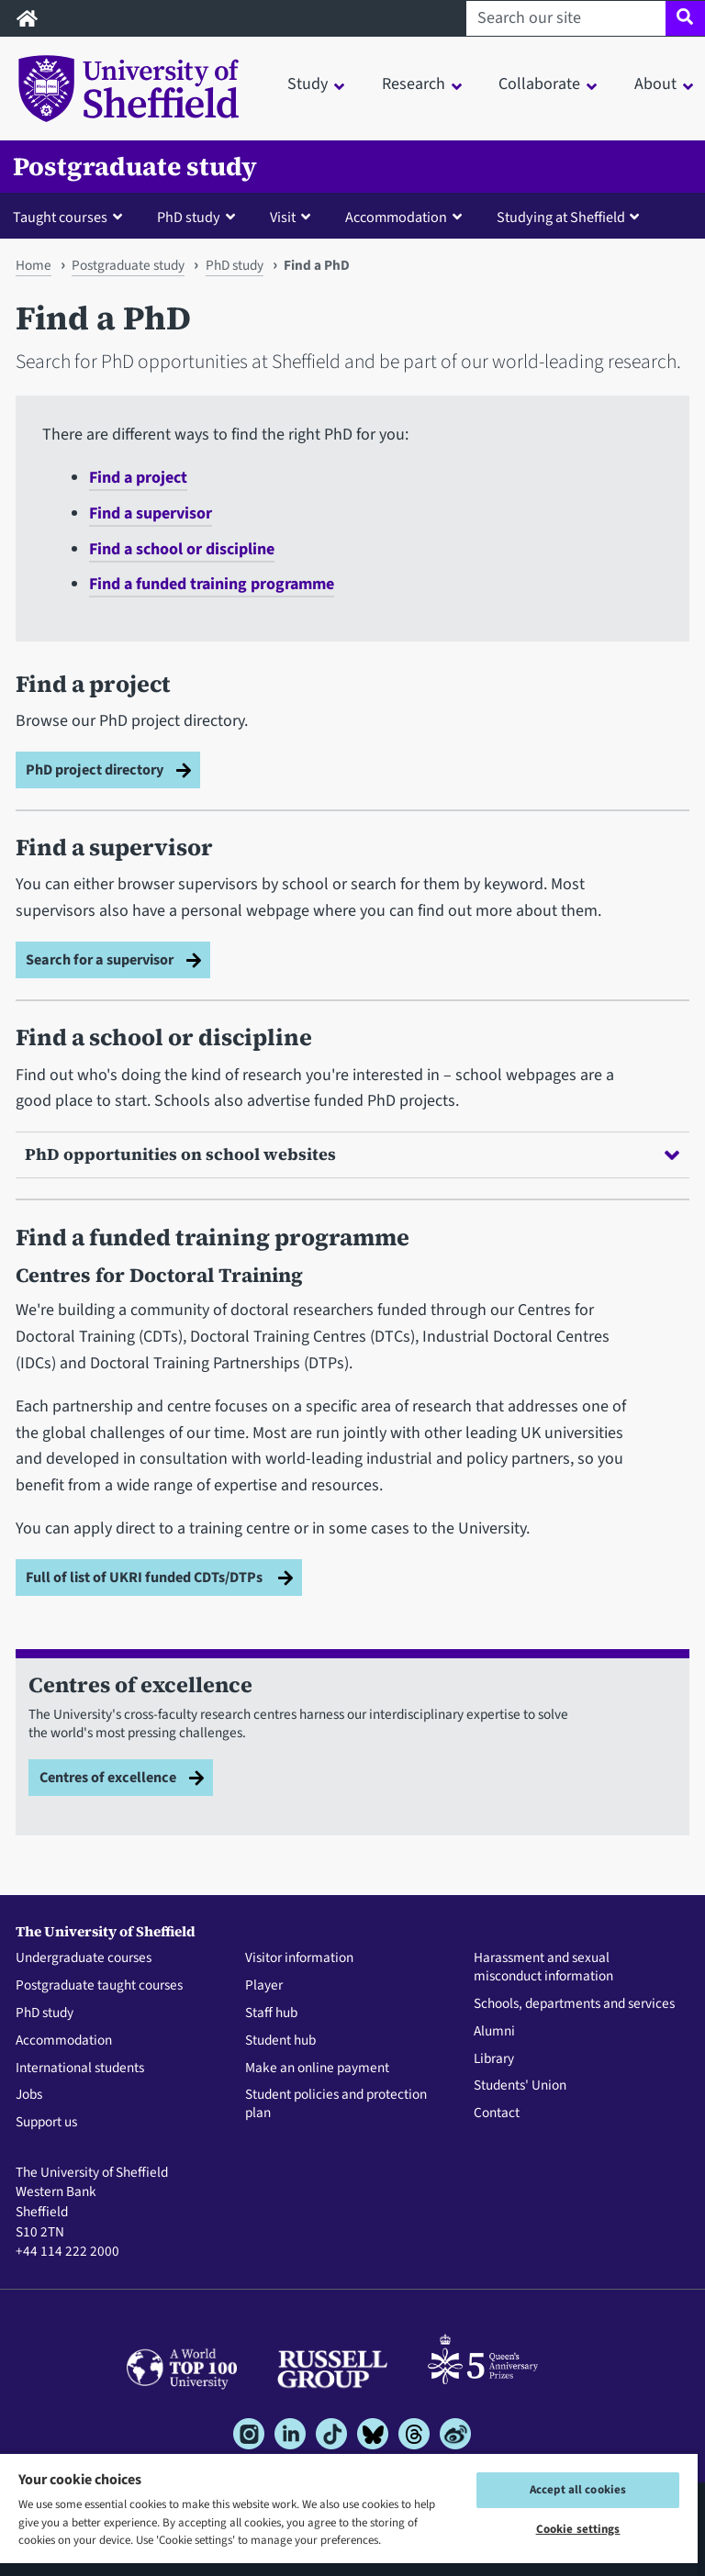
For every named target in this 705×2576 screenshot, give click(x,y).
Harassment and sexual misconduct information (543, 1967)
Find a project (138, 477)
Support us (46, 2122)
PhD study (234, 265)
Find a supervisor (150, 513)
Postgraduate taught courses (99, 1986)
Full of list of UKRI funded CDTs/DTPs (145, 1577)
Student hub (280, 2041)
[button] (71, 217)
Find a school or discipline (181, 549)
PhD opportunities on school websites (352, 1154)
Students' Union (520, 2086)
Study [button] (307, 83)
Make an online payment (317, 2068)
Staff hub (271, 2013)
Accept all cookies (578, 2489)
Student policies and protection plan (336, 2104)
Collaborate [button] (539, 83)
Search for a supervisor (99, 959)
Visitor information (299, 1958)
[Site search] (685, 18)
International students (80, 2068)
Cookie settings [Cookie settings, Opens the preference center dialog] (578, 2529)
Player (264, 1986)
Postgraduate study (135, 166)
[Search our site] (566, 18)
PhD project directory (94, 769)
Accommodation (64, 2041)
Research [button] (413, 83)
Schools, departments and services (574, 2004)
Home (33, 265)
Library (494, 2059)
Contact (497, 2113)
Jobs (29, 2095)
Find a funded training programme (211, 584)
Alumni (494, 2032)
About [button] (655, 83)
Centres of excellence (107, 1777)
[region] (349, 2514)
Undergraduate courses (83, 1958)
